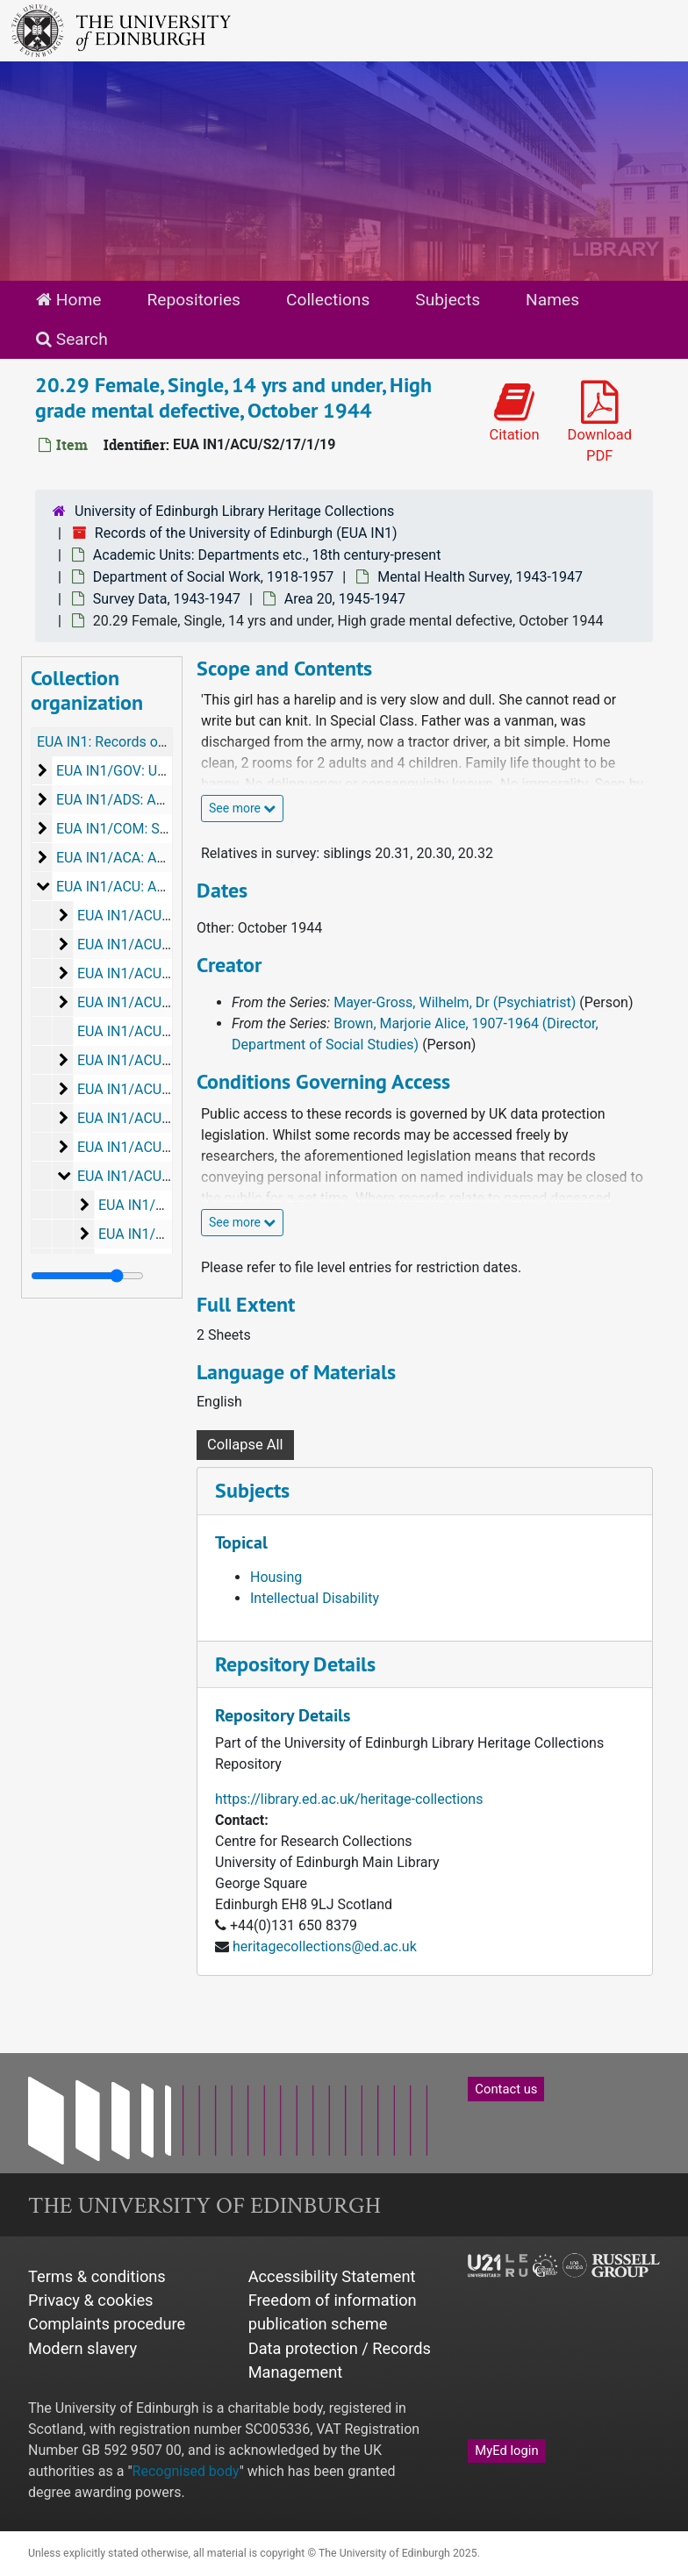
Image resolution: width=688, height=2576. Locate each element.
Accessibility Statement (332, 2276)
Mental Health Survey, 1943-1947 (480, 577)
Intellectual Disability (314, 1598)
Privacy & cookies (91, 2300)
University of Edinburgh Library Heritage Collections (234, 511)
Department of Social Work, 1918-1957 (213, 577)
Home (68, 300)
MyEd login (506, 2450)
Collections (327, 300)
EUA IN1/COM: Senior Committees (163, 828)
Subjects (447, 300)
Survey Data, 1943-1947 (166, 598)
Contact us (506, 2089)
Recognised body (186, 2471)
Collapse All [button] (245, 1444)
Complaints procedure (106, 2324)
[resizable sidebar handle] (87, 1276)
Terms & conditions (97, 2276)
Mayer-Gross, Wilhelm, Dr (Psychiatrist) (454, 1002)
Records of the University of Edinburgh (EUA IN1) (246, 533)
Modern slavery (82, 2348)
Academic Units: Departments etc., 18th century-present (267, 555)
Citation (514, 412)
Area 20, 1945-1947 (344, 598)
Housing (276, 1577)
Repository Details (295, 1664)
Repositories (193, 300)
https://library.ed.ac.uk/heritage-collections (349, 1799)
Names (552, 300)
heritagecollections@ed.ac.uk (325, 1946)
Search (72, 339)
